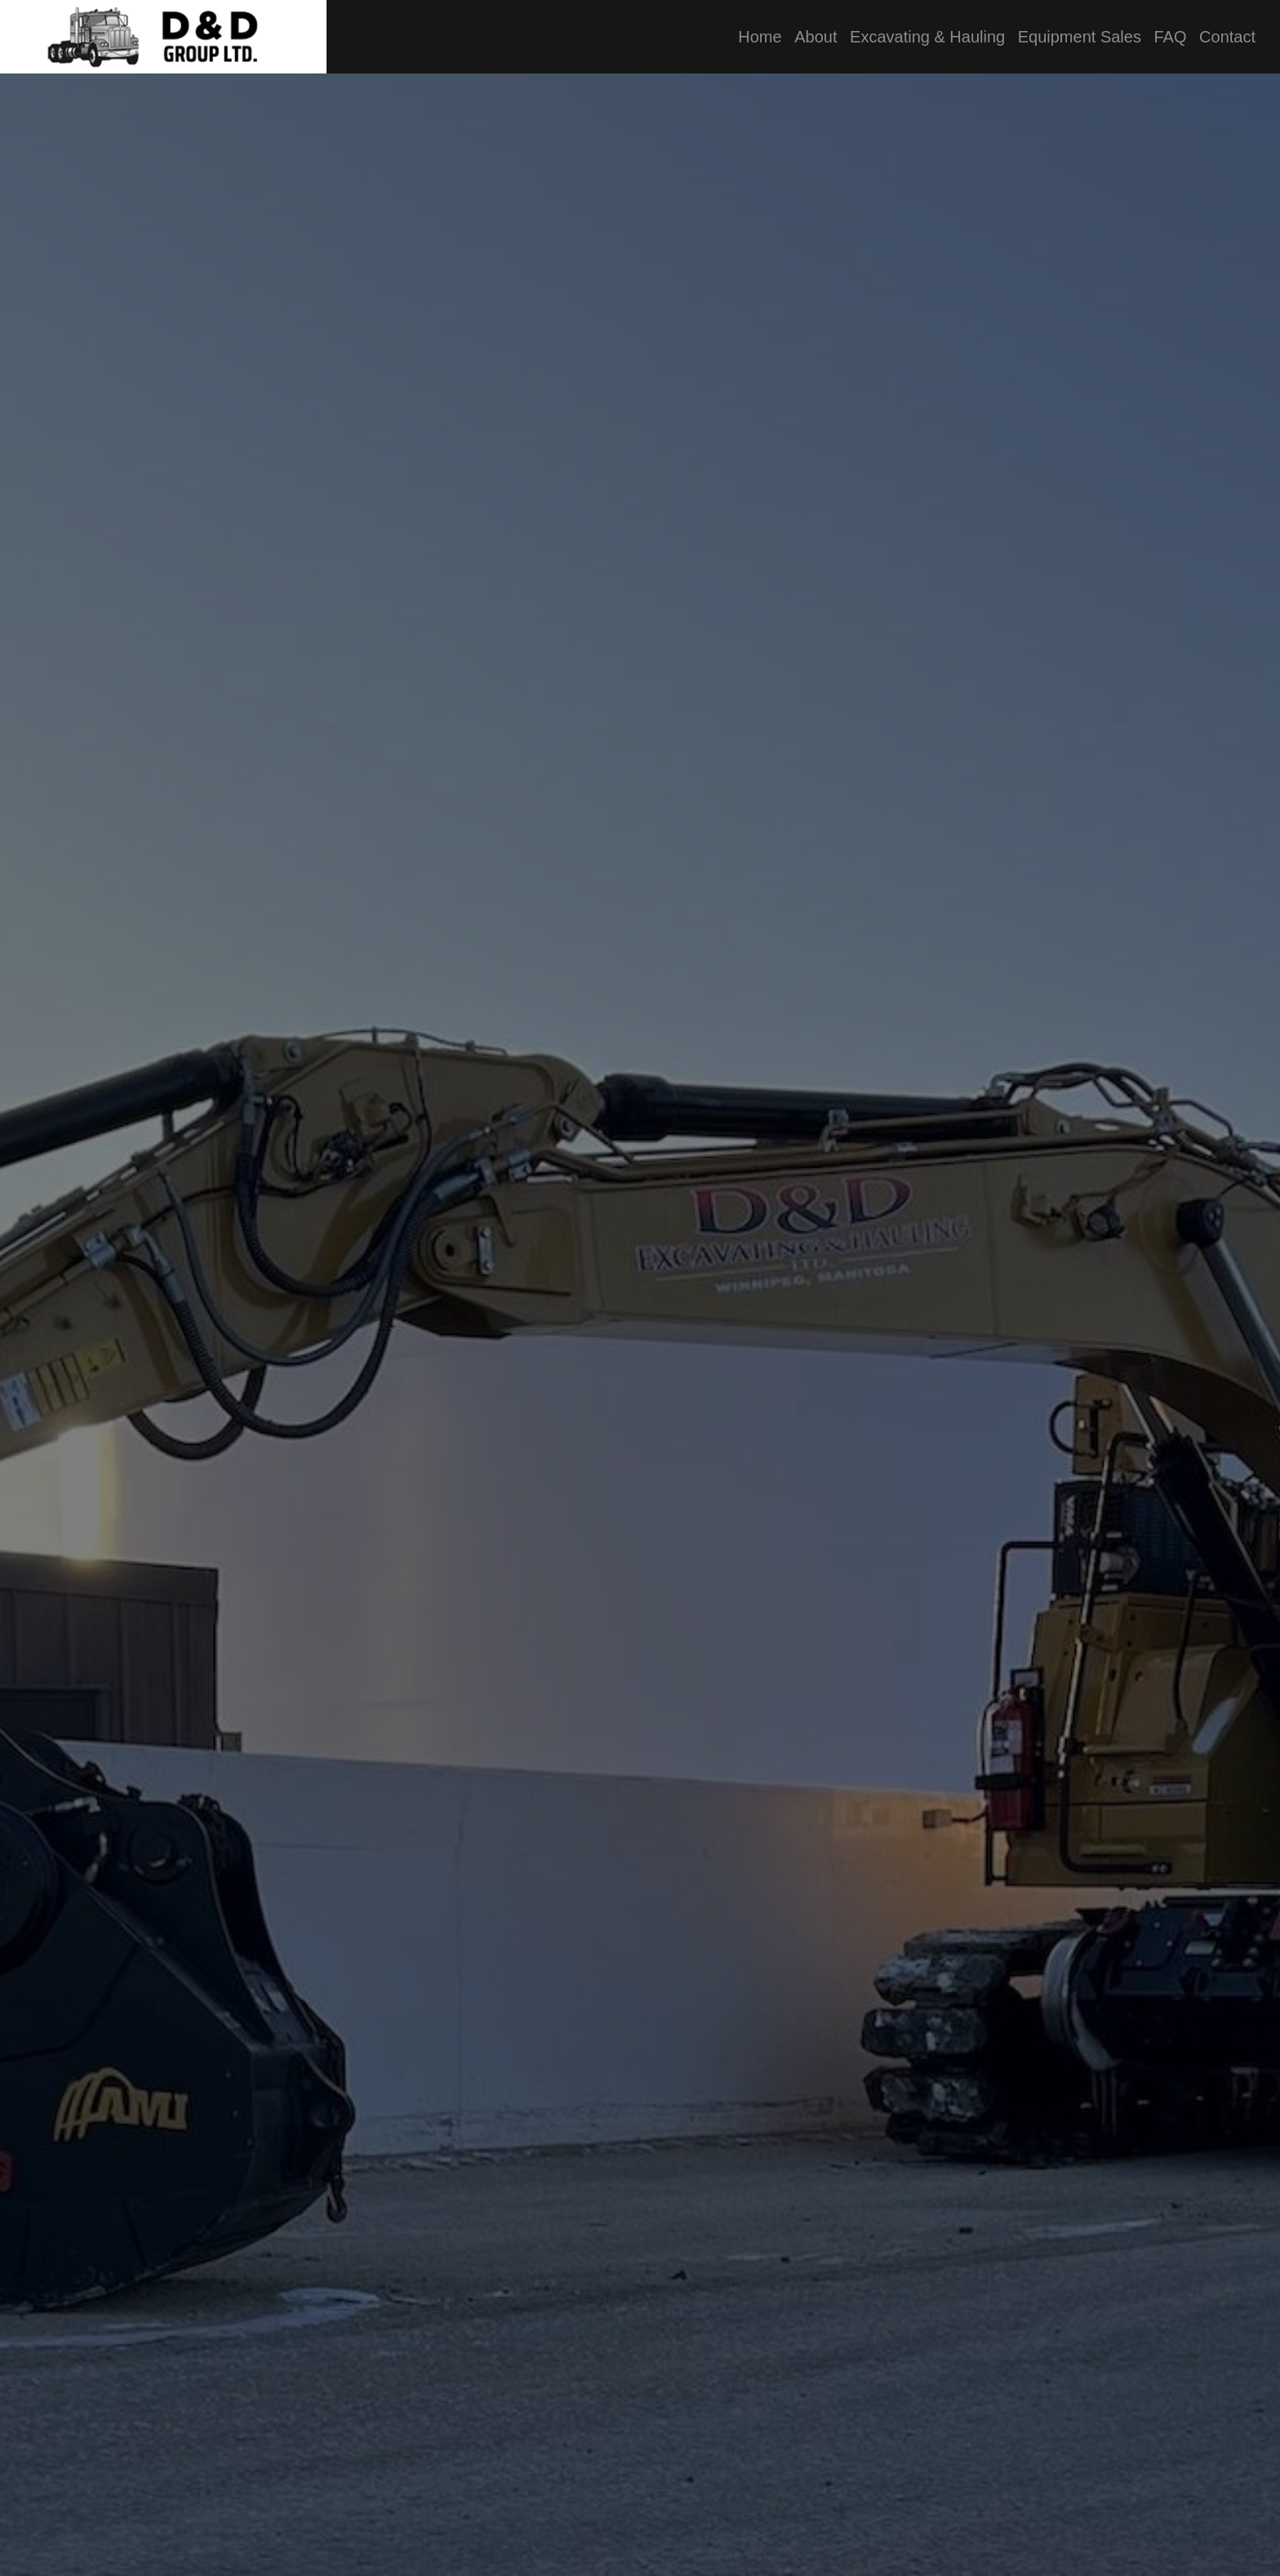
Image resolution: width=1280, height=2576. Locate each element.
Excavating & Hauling (927, 37)
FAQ (1169, 37)
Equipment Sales (1079, 37)
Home (759, 37)
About (815, 37)
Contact (1227, 37)
